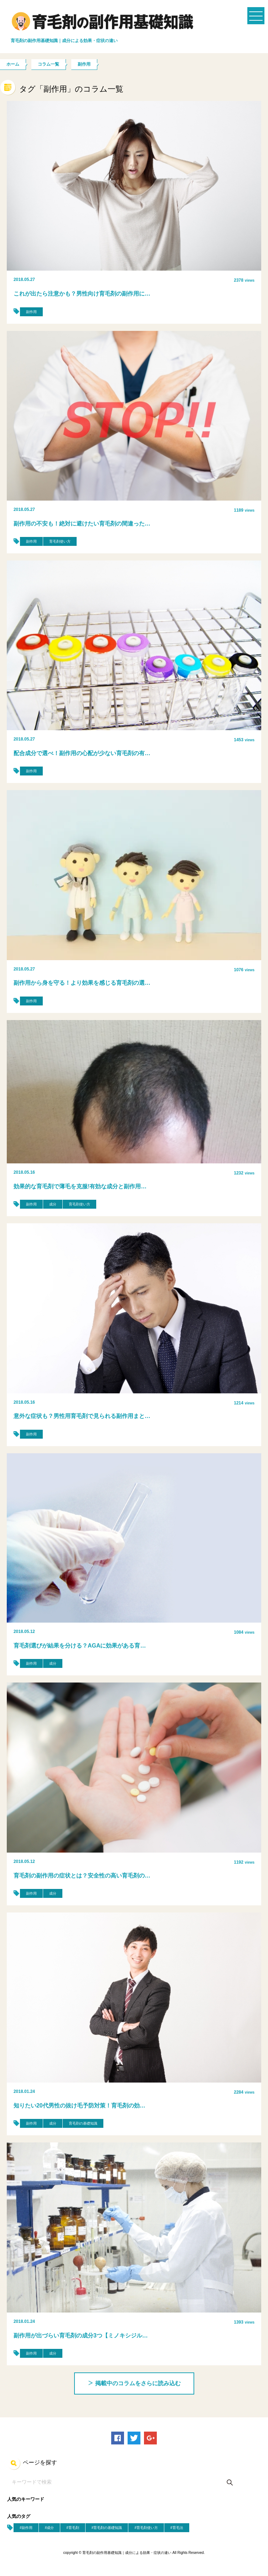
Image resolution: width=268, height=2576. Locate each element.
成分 (52, 1204)
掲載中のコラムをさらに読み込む (134, 2383)
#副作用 (26, 2528)
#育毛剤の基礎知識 (107, 2528)
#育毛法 (176, 2528)
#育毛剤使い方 (146, 2528)
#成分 (49, 2528)
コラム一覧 (48, 64)
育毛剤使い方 (60, 541)
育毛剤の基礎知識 (83, 2123)
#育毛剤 (72, 2528)
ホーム (12, 64)
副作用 (31, 312)
